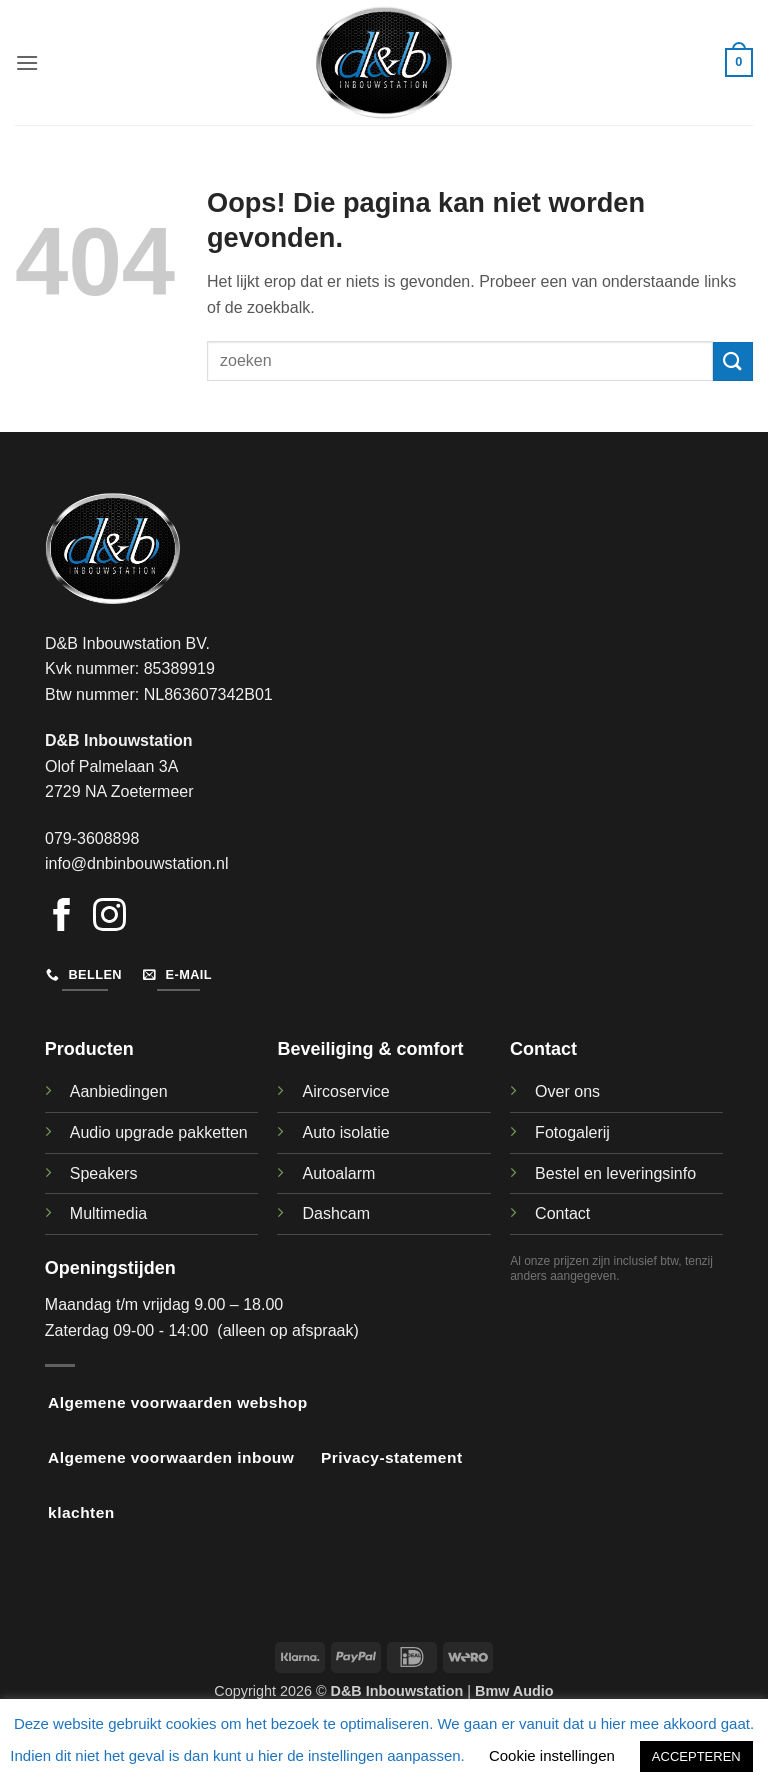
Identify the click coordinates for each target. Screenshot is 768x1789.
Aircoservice (345, 1091)
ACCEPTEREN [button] (696, 1756)
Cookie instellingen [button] (552, 1755)
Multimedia (108, 1213)
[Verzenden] (733, 361)
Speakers (104, 1173)
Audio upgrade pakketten (159, 1132)
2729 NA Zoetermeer (119, 791)
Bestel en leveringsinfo (615, 1173)
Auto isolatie (345, 1132)
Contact (562, 1213)
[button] (27, 62)
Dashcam (336, 1213)
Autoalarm (338, 1173)
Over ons (567, 1091)
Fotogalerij (572, 1132)
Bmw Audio (514, 1691)
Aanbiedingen (119, 1091)
